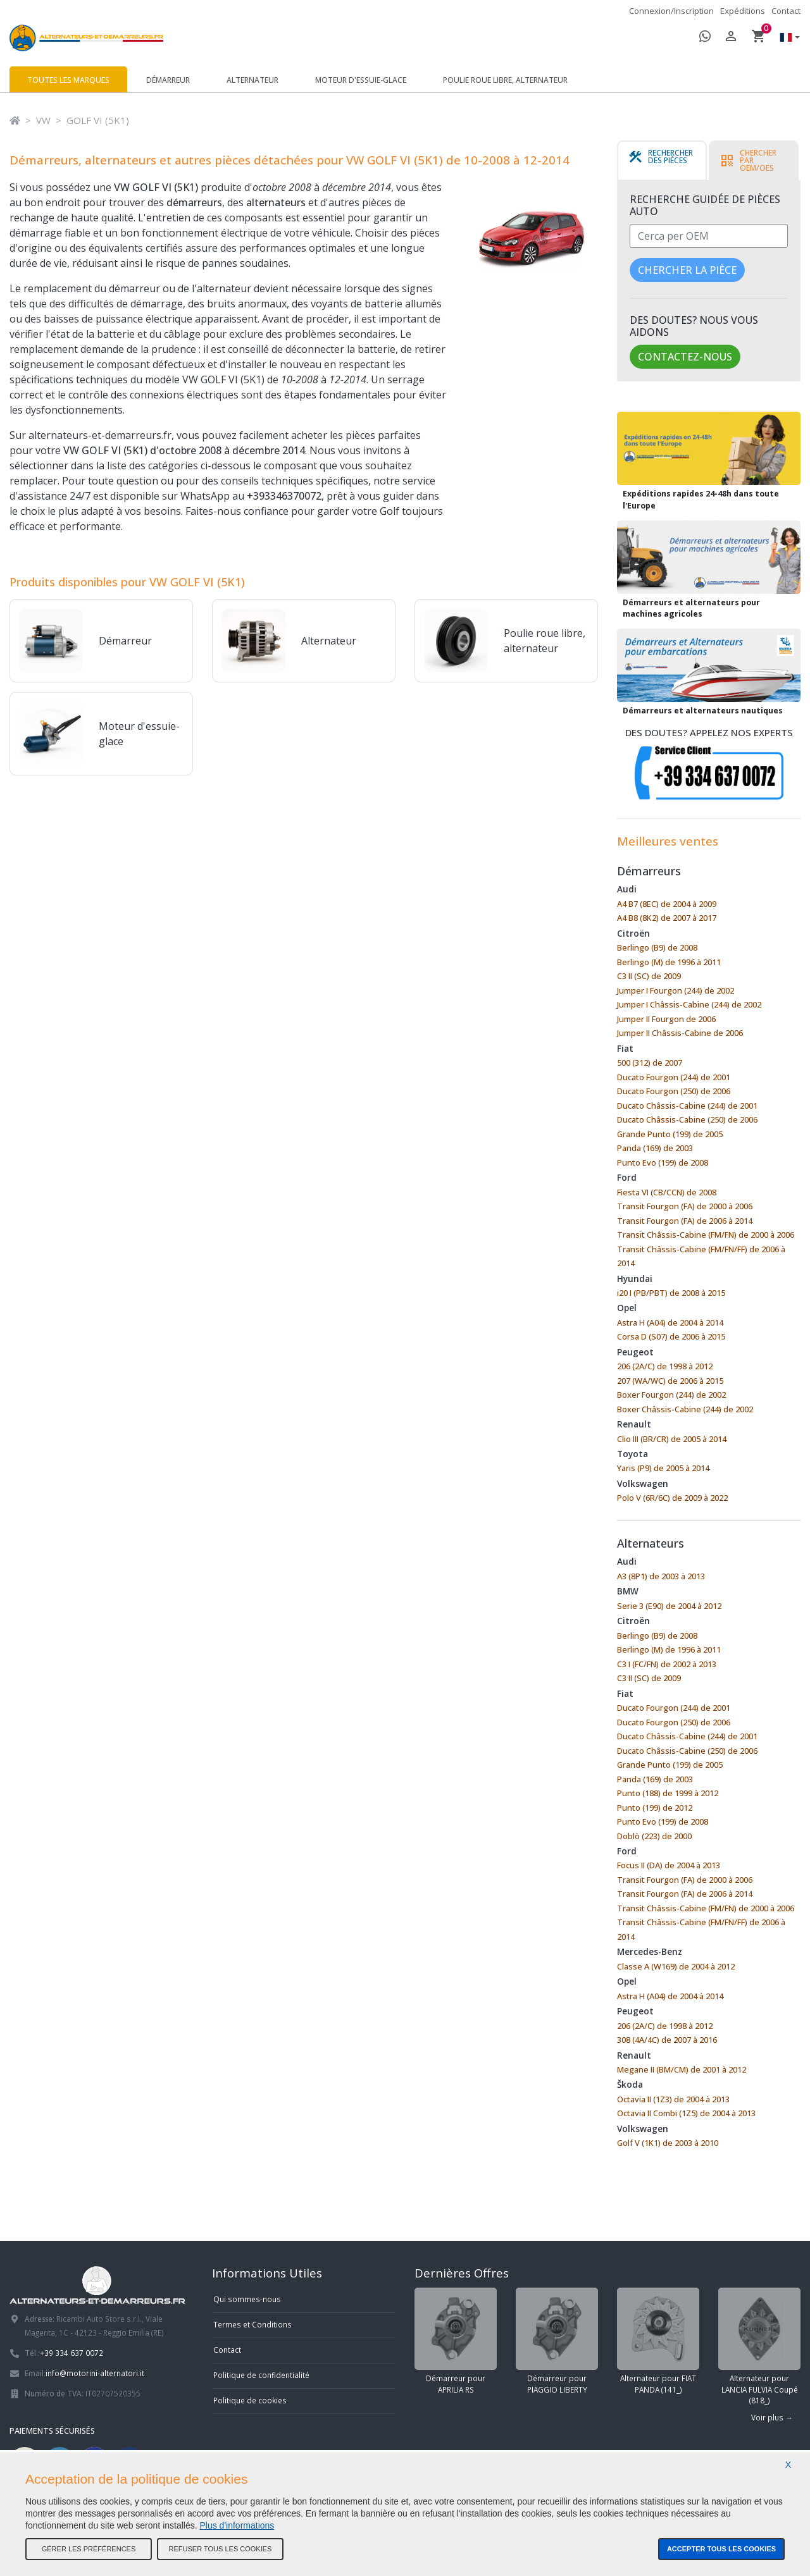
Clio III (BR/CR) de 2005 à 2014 (671, 1439)
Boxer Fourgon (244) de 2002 (671, 1394)
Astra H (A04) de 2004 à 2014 (670, 1322)
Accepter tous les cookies (721, 2549)
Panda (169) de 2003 (655, 1148)
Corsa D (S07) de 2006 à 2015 (671, 1336)
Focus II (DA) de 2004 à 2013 (668, 1865)
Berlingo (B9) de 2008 (657, 947)
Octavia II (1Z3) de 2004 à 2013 (673, 2099)
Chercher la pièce (687, 270)
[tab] (662, 161)
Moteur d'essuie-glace (360, 80)
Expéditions (742, 10)
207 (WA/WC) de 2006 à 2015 (670, 1380)
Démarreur (168, 80)
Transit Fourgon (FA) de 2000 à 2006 (684, 1206)
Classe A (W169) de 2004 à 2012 (676, 1966)
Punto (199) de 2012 (654, 1807)
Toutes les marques (68, 80)
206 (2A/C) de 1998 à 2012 (665, 1366)
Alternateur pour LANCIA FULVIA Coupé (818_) (759, 2346)
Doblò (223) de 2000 (654, 1836)
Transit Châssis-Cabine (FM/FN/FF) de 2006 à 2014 (701, 1256)
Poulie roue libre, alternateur (505, 80)
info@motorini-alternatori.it (95, 2373)
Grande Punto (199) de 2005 (670, 1134)
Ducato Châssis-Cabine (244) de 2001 (687, 1105)
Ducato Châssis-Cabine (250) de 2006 (687, 1119)
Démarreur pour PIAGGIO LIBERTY (557, 2341)
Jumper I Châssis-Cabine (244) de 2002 (689, 1004)
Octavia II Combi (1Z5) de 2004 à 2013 (686, 2113)
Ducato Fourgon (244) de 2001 (673, 1077)
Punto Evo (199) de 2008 (662, 1162)
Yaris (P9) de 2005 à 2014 (663, 1468)
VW (43, 120)
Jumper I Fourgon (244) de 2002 (675, 990)
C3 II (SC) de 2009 (649, 976)
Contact (786, 10)
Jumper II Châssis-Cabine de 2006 (680, 1032)
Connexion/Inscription (671, 10)
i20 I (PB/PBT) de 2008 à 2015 (671, 1292)
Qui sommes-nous (247, 2299)
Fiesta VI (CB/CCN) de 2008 (666, 1192)
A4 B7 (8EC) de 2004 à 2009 (666, 903)
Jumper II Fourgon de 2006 (666, 1019)
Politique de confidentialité (261, 2375)
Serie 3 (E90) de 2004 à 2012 (669, 1606)
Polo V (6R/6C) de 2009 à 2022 (672, 1497)
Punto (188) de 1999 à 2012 (667, 1793)
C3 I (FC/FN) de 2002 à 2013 (666, 1664)
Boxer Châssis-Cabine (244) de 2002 (685, 1409)
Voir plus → (772, 2417)
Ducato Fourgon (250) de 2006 (673, 1091)
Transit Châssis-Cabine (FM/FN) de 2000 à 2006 (705, 1234)
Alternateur (252, 80)
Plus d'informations (237, 2525)
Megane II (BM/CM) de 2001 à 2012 (681, 2069)
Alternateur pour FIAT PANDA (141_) (658, 2341)
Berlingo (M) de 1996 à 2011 (669, 962)
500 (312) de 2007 (649, 1062)
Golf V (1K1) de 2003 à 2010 (667, 2142)
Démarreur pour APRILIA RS (455, 2341)
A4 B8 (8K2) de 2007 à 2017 (666, 917)
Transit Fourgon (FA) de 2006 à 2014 (684, 1220)
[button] (787, 38)
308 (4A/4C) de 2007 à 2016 (667, 2039)
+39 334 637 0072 (71, 2353)
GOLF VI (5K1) (97, 120)
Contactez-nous (685, 357)
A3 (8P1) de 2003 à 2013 (661, 1576)
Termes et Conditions (252, 2324)
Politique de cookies (250, 2400)
